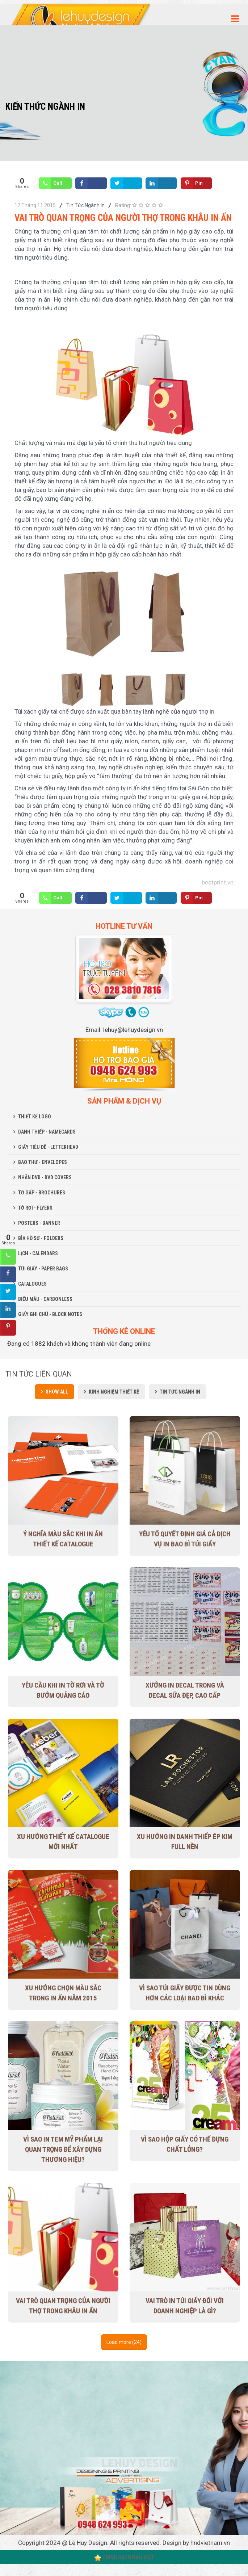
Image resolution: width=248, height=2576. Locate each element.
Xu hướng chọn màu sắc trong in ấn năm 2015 (63, 1993)
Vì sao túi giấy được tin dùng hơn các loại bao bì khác (184, 1993)
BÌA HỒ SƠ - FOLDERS (40, 1238)
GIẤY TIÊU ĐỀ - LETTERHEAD (48, 1147)
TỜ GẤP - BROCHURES (41, 1192)
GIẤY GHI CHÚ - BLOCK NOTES (50, 1314)
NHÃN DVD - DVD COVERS (45, 1177)
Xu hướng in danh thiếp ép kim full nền (184, 1841)
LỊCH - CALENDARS (38, 1253)
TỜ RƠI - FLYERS (35, 1208)
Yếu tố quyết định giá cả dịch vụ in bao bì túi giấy (185, 1539)
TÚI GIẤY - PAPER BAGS (43, 1269)
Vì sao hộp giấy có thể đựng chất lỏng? (184, 2144)
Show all (57, 1392)
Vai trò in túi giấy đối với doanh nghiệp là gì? (185, 2305)
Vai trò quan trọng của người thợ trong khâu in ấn (63, 2305)
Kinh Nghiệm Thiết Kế (114, 1392)
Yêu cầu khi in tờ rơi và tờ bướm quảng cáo (63, 1690)
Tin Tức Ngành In (85, 205)
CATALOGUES (32, 1284)
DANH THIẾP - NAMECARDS (47, 1132)
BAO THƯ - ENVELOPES (42, 1162)
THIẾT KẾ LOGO (34, 1116)
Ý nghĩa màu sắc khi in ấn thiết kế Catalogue (63, 1539)
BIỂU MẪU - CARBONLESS (45, 1299)
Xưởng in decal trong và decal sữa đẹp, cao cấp (185, 1690)
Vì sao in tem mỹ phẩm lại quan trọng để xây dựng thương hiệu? (63, 2149)
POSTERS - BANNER (39, 1223)
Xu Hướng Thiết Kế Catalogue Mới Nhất (63, 1841)
